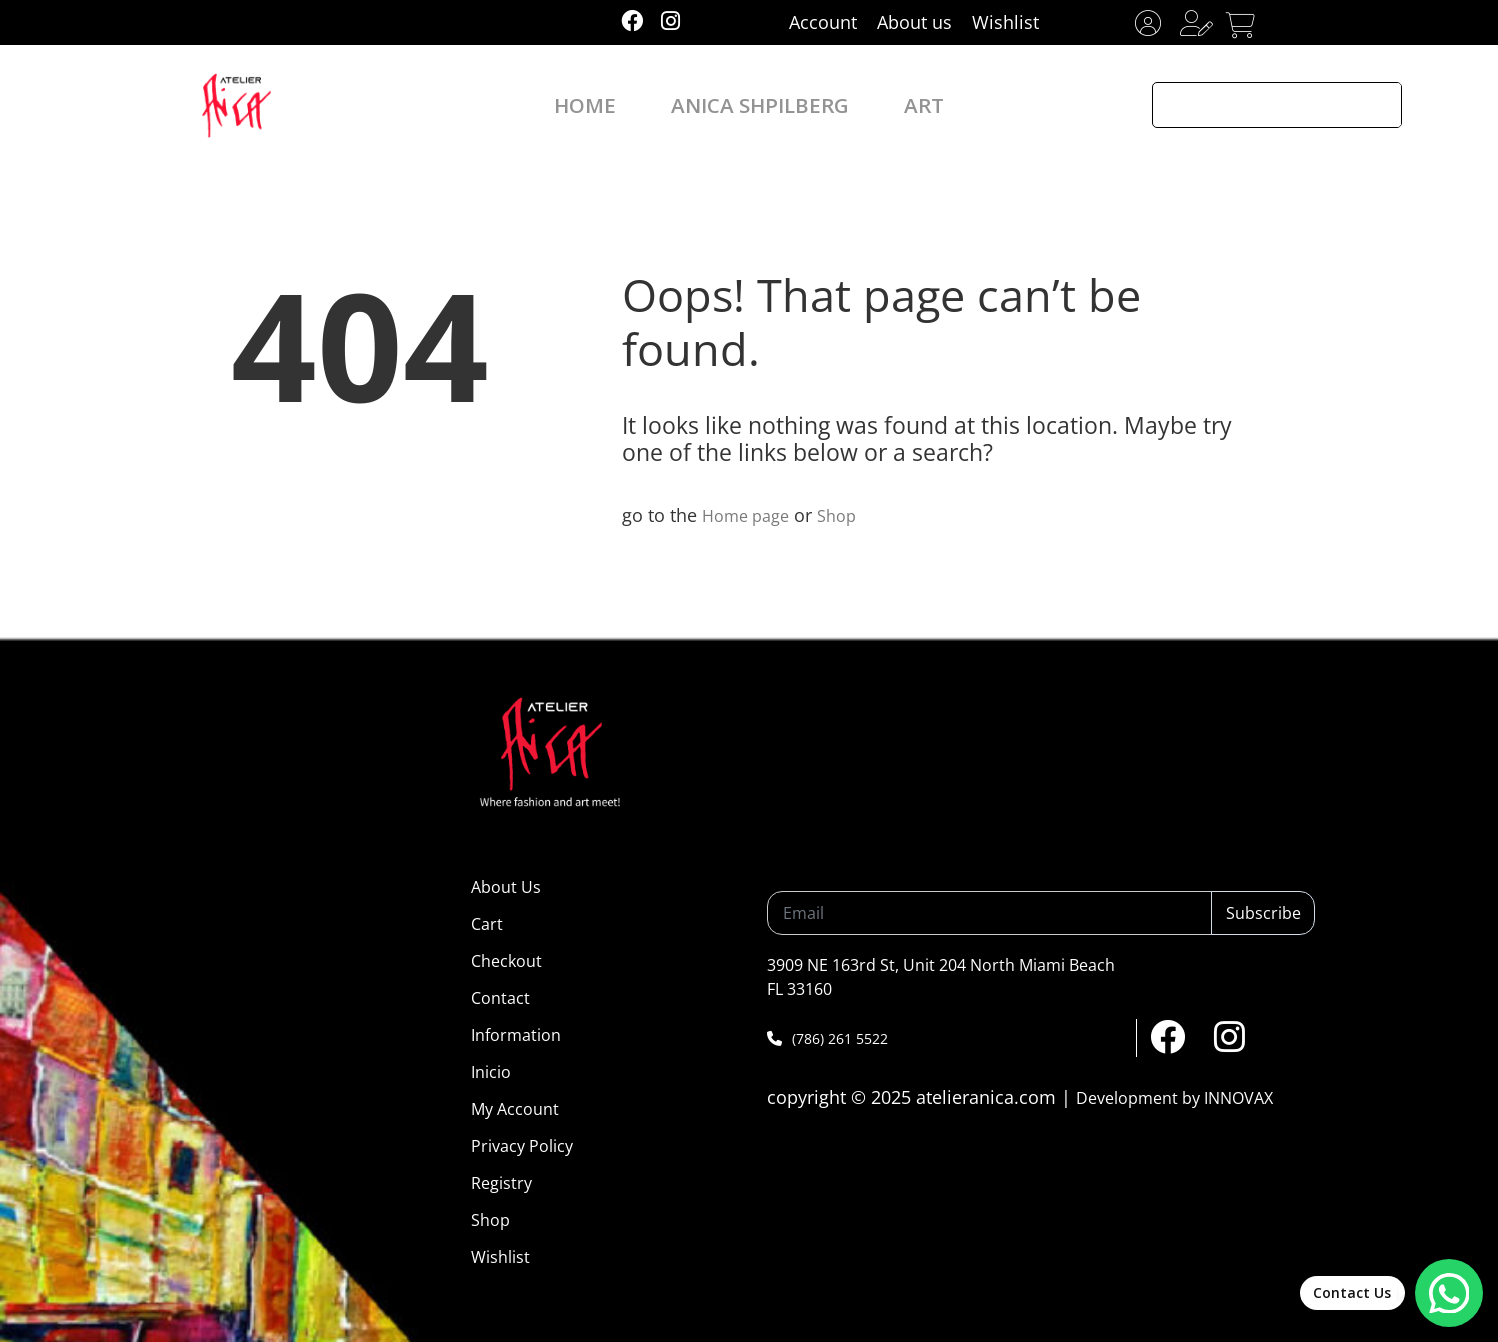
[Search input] (1256, 105)
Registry (501, 1183)
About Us (506, 887)
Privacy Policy (522, 1146)
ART (894, 105)
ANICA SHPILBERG (758, 105)
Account (823, 22)
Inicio (491, 1072)
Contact (500, 998)
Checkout (506, 961)
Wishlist (1005, 22)
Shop (848, 515)
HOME (612, 105)
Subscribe (1263, 913)
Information (516, 1035)
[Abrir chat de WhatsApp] (1384, 1286)
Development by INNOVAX (1174, 1098)
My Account (515, 1109)
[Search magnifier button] (1379, 105)
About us (914, 22)
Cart (487, 924)
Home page (750, 515)
